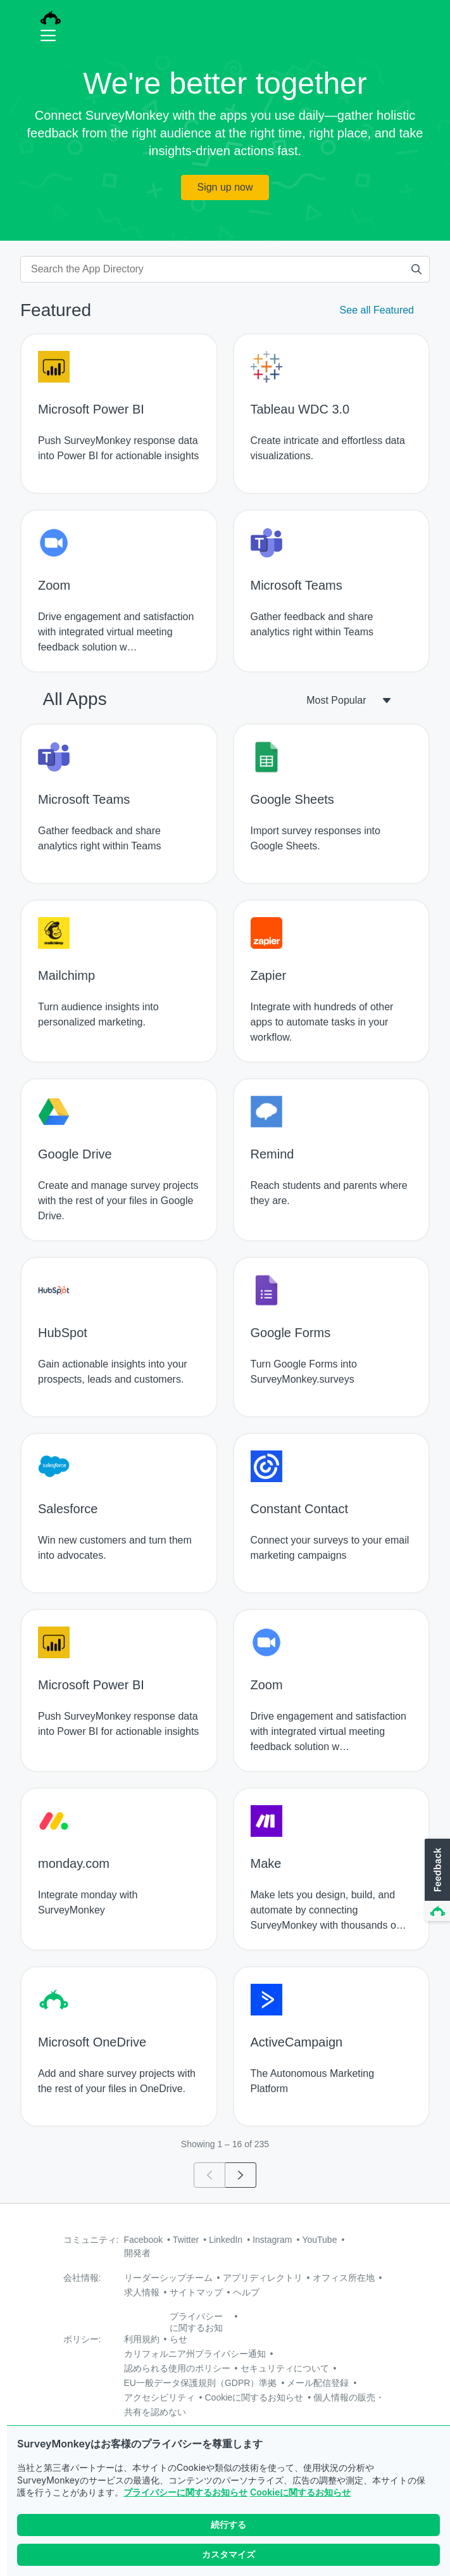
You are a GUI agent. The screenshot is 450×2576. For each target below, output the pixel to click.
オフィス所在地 (344, 2278)
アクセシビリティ (159, 2397)
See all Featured (377, 310)
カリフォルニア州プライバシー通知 (195, 2354)
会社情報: (82, 2278)
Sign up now (225, 187)
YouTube (319, 2240)
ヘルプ (246, 2292)
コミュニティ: (91, 2240)
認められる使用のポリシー (177, 2368)
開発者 (137, 2253)
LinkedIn (225, 2240)
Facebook (143, 2240)
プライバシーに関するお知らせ (185, 2492)
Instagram (272, 2240)
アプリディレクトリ (263, 2278)
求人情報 (141, 2292)
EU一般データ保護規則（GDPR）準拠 (200, 2383)
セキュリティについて (285, 2368)
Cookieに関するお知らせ (300, 2492)
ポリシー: (82, 2339)
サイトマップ (196, 2292)
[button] (436, 1881)
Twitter (186, 2240)
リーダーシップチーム (168, 2278)
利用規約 (141, 2339)
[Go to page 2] (240, 2175)
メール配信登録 (318, 2383)
